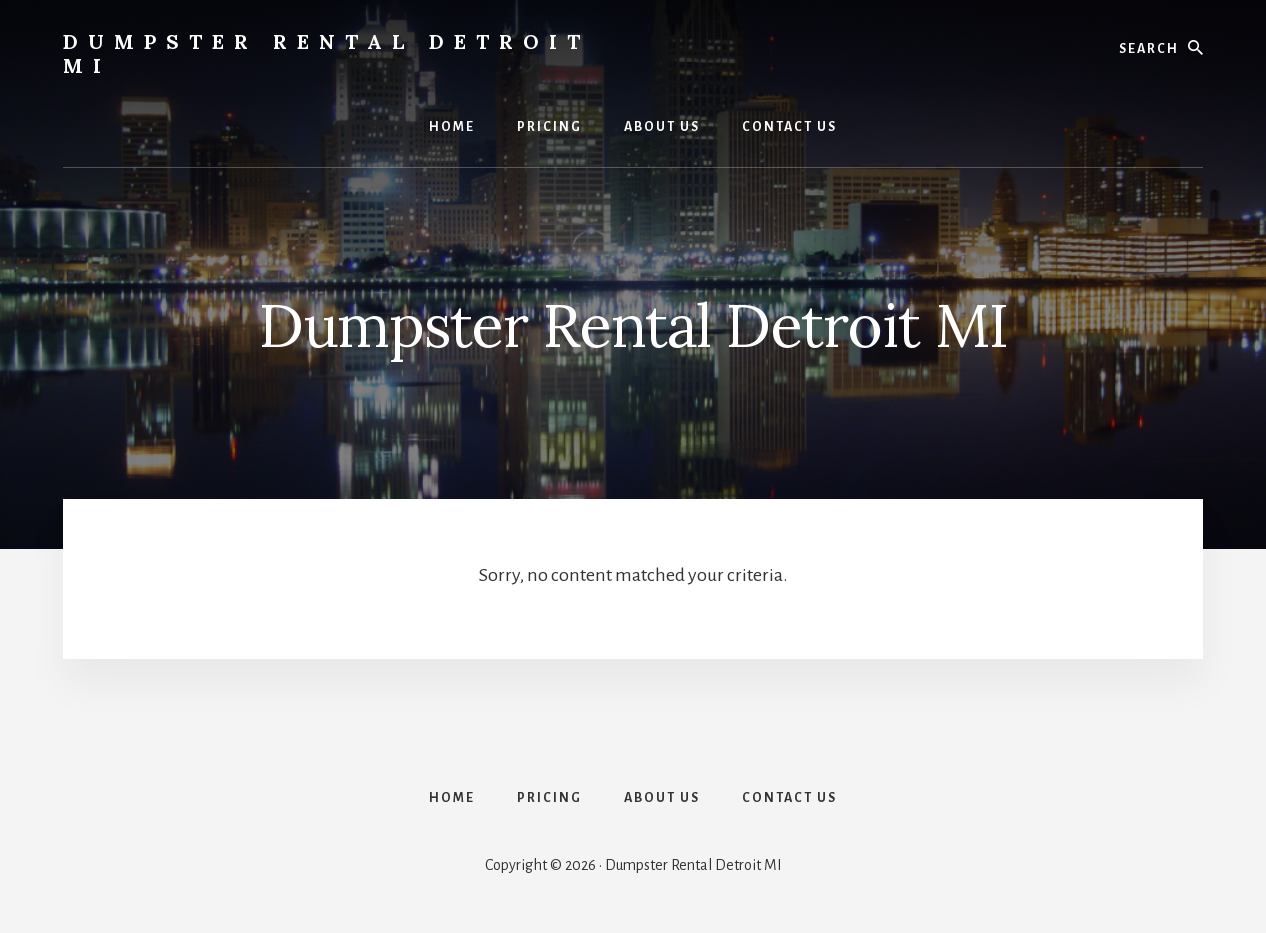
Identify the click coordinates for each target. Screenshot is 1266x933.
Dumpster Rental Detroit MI (326, 53)
